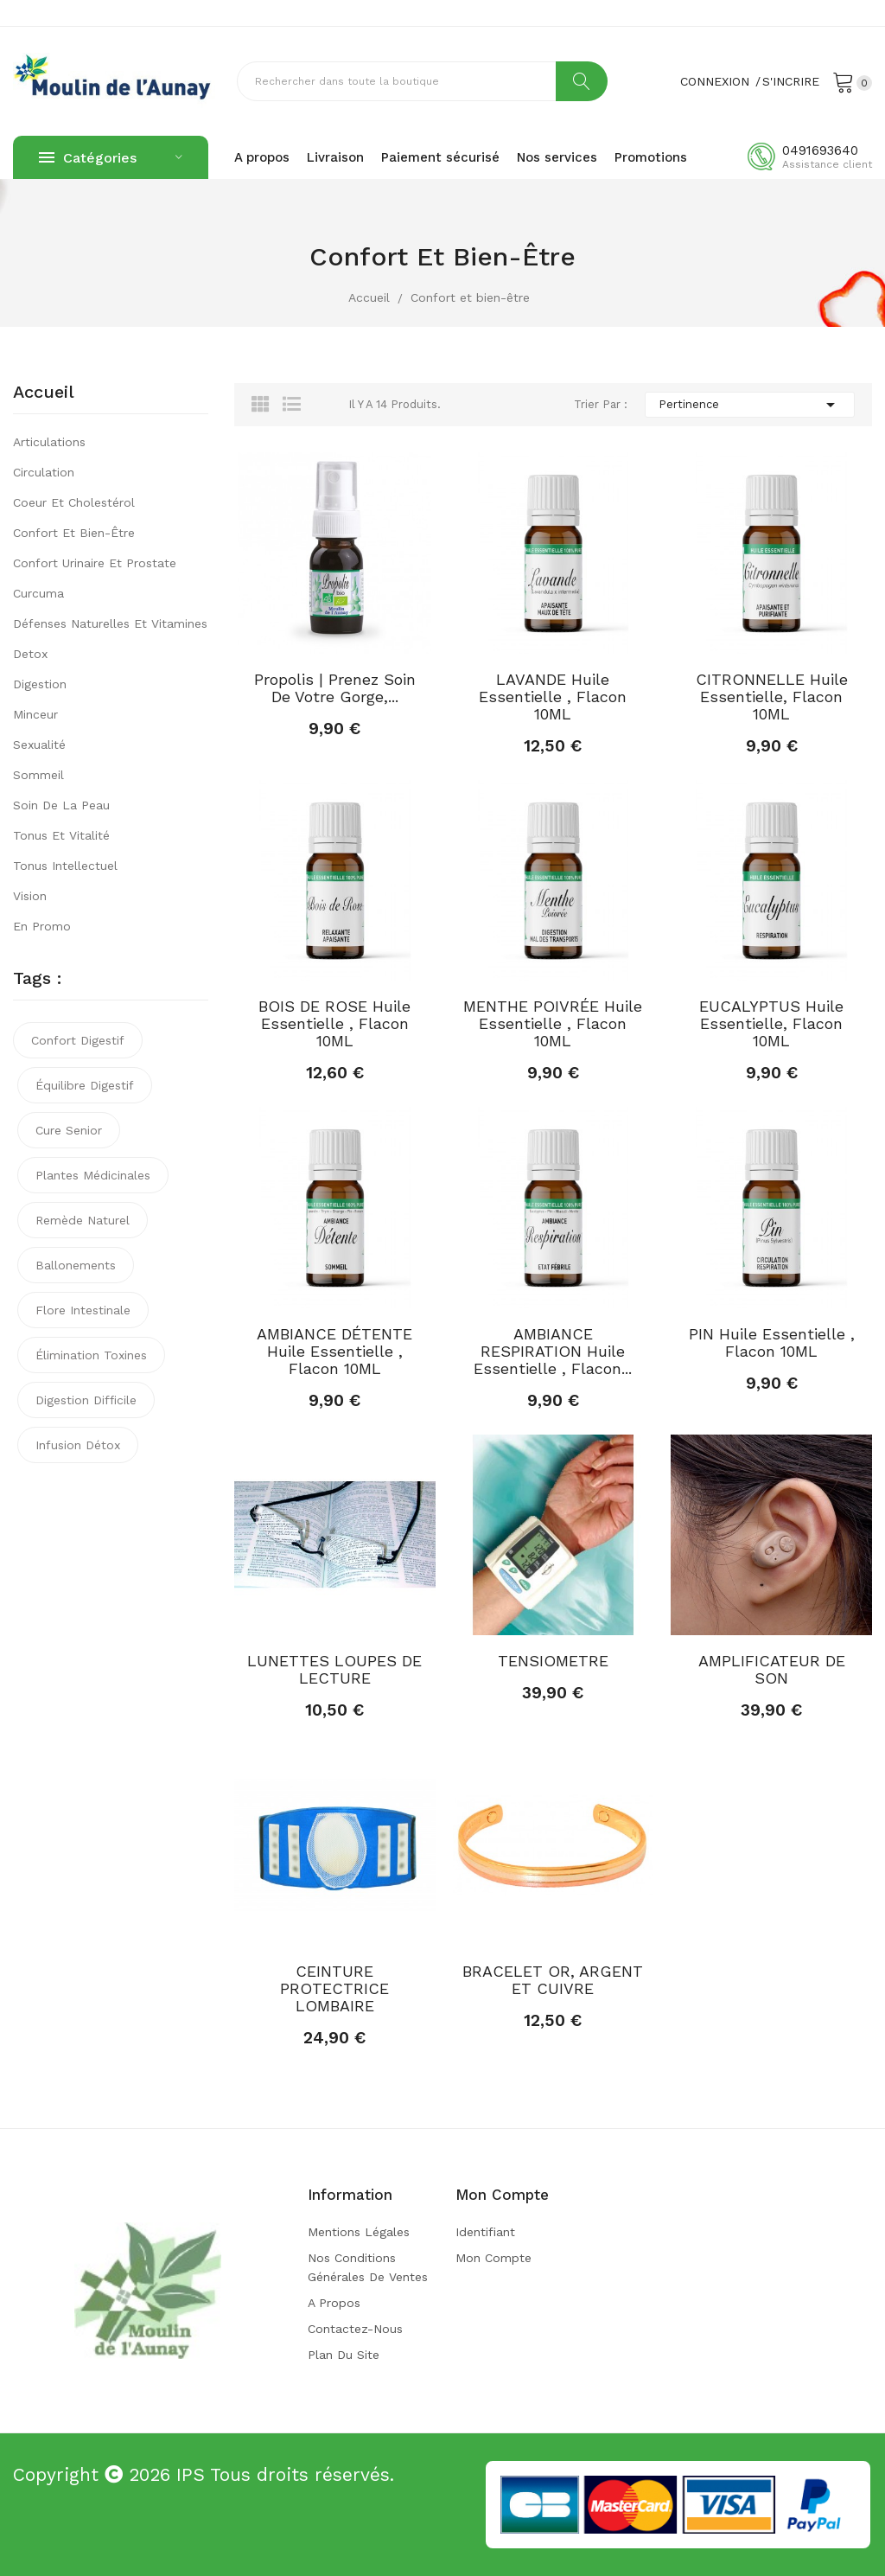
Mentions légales (359, 2232)
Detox (30, 654)
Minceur (35, 714)
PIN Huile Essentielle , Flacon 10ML (772, 1343)
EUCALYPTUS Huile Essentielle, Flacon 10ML (771, 1024)
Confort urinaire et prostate (94, 563)
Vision (30, 896)
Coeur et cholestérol (74, 502)
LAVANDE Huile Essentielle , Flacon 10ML (553, 697)
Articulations (49, 442)
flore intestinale (83, 1310)
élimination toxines (91, 1355)
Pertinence (750, 404)
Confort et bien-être (74, 533)
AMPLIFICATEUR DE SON (771, 1669)
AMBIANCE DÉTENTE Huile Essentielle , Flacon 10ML (334, 1351)
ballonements (75, 1265)
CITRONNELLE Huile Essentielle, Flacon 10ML (772, 697)
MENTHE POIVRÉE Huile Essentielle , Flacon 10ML (552, 1024)
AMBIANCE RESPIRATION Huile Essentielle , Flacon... (553, 1351)
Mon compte (493, 2258)
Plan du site (343, 2355)
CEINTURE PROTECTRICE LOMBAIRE (334, 1989)
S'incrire (790, 81)
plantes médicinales (92, 1175)
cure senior (68, 1130)
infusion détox (77, 1445)
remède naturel (82, 1220)
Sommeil (38, 775)
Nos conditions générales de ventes (368, 2267)
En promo (42, 926)
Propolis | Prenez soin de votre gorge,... (335, 688)
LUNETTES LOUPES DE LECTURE (334, 1669)
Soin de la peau (61, 805)
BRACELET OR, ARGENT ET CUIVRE (552, 1980)
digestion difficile (86, 1400)
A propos (334, 2303)
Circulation (43, 472)
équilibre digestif (84, 1085)
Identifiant (485, 2232)
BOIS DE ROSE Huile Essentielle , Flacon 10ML (334, 1024)
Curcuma (38, 593)
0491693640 (820, 150)
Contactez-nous (355, 2329)
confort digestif (77, 1040)
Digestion (40, 684)
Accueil (43, 392)
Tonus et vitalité (61, 835)
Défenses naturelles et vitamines (110, 623)
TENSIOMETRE (553, 1661)
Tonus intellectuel (65, 866)
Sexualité (39, 744)
